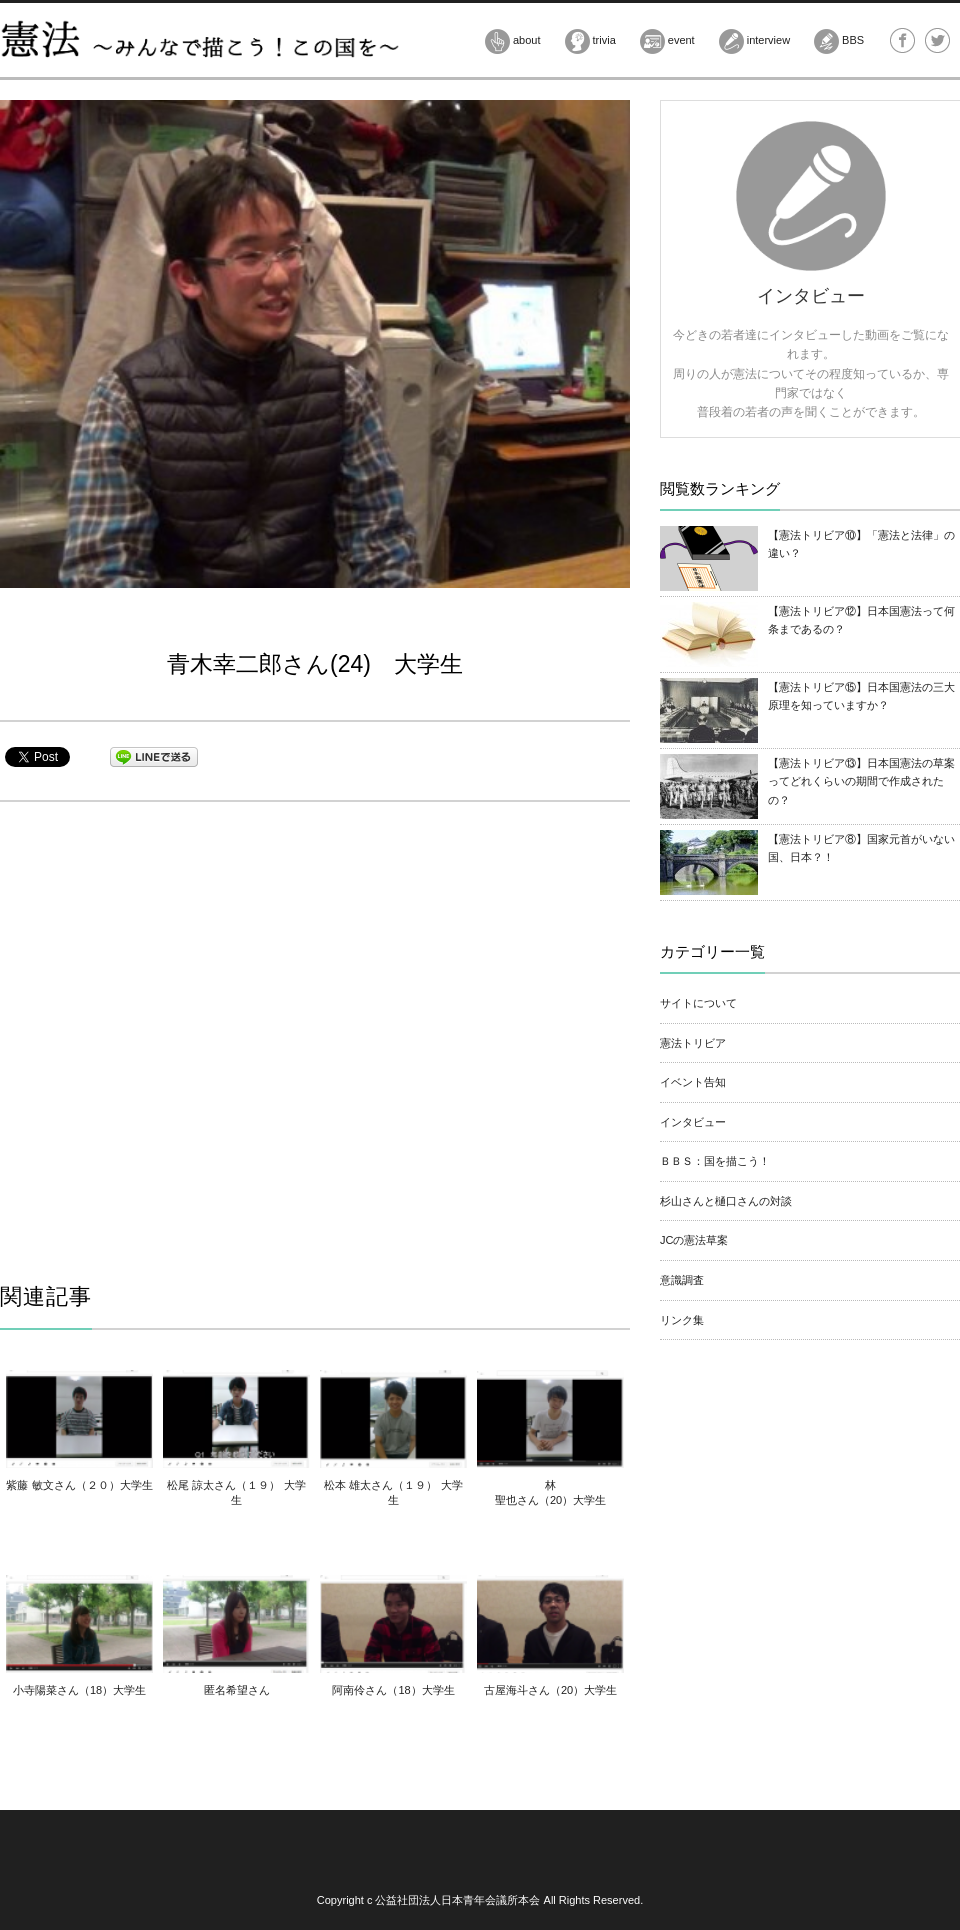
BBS (839, 41)
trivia (590, 41)
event (667, 41)
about (513, 41)
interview (754, 41)
